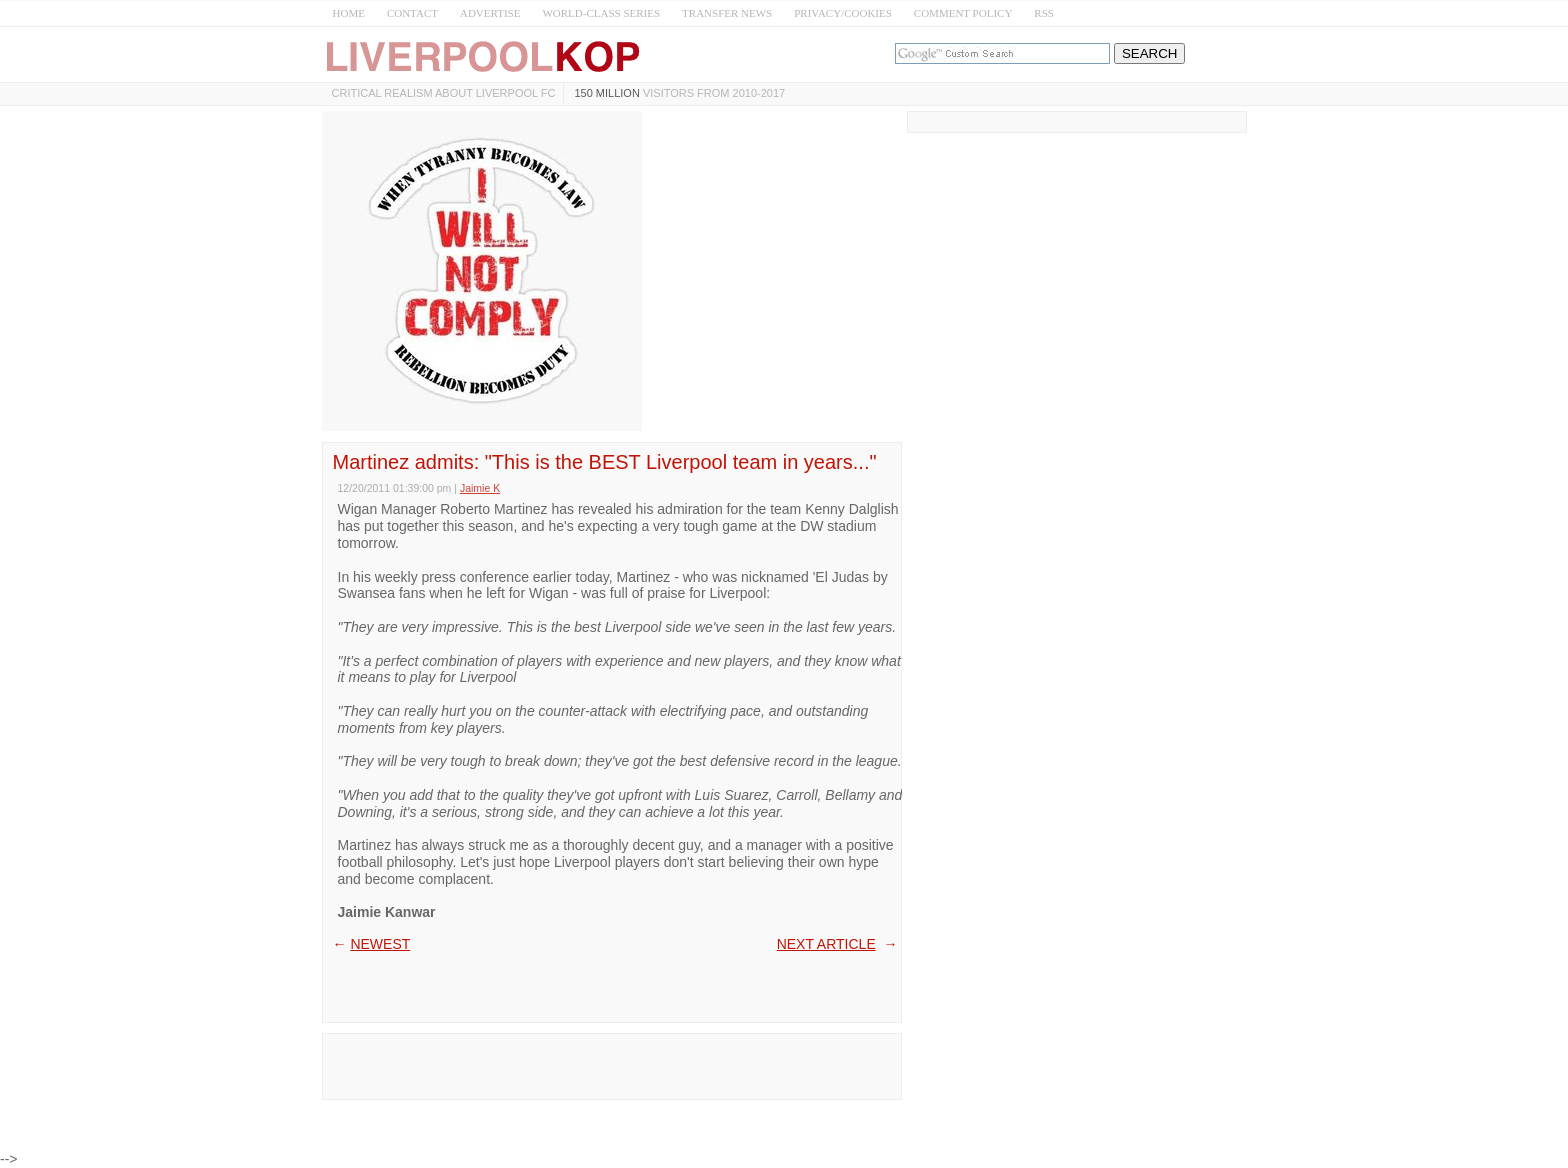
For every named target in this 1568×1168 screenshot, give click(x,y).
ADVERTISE (490, 13)
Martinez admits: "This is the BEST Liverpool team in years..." (605, 462)
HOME (349, 13)
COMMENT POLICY (963, 13)
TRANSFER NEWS (727, 13)
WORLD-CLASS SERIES (601, 13)
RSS (1044, 13)
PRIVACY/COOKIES (843, 13)
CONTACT (412, 13)
